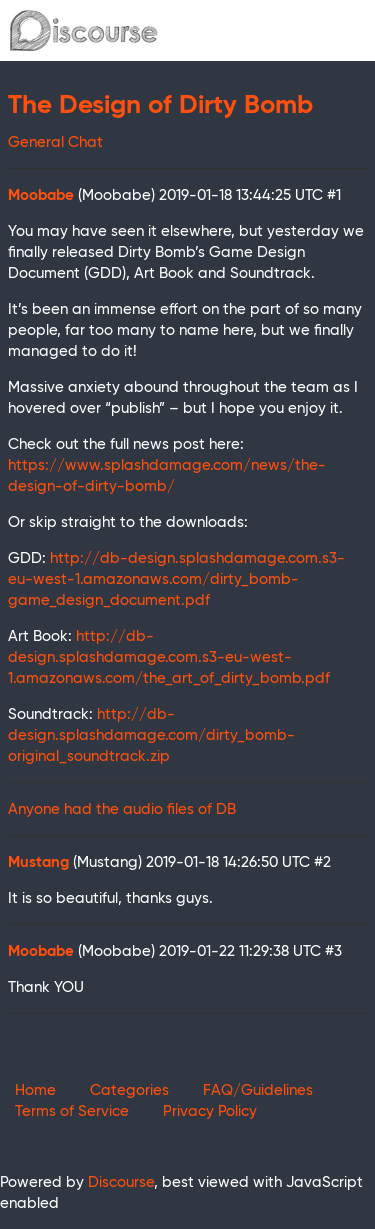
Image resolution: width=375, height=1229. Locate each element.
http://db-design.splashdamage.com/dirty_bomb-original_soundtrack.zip (151, 735)
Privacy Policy (210, 1111)
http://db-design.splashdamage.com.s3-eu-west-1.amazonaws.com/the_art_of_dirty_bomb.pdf (169, 657)
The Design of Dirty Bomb (160, 106)
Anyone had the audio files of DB (122, 809)
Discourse (121, 1182)
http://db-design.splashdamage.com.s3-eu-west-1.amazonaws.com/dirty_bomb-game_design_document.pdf (176, 579)
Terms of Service (72, 1111)
